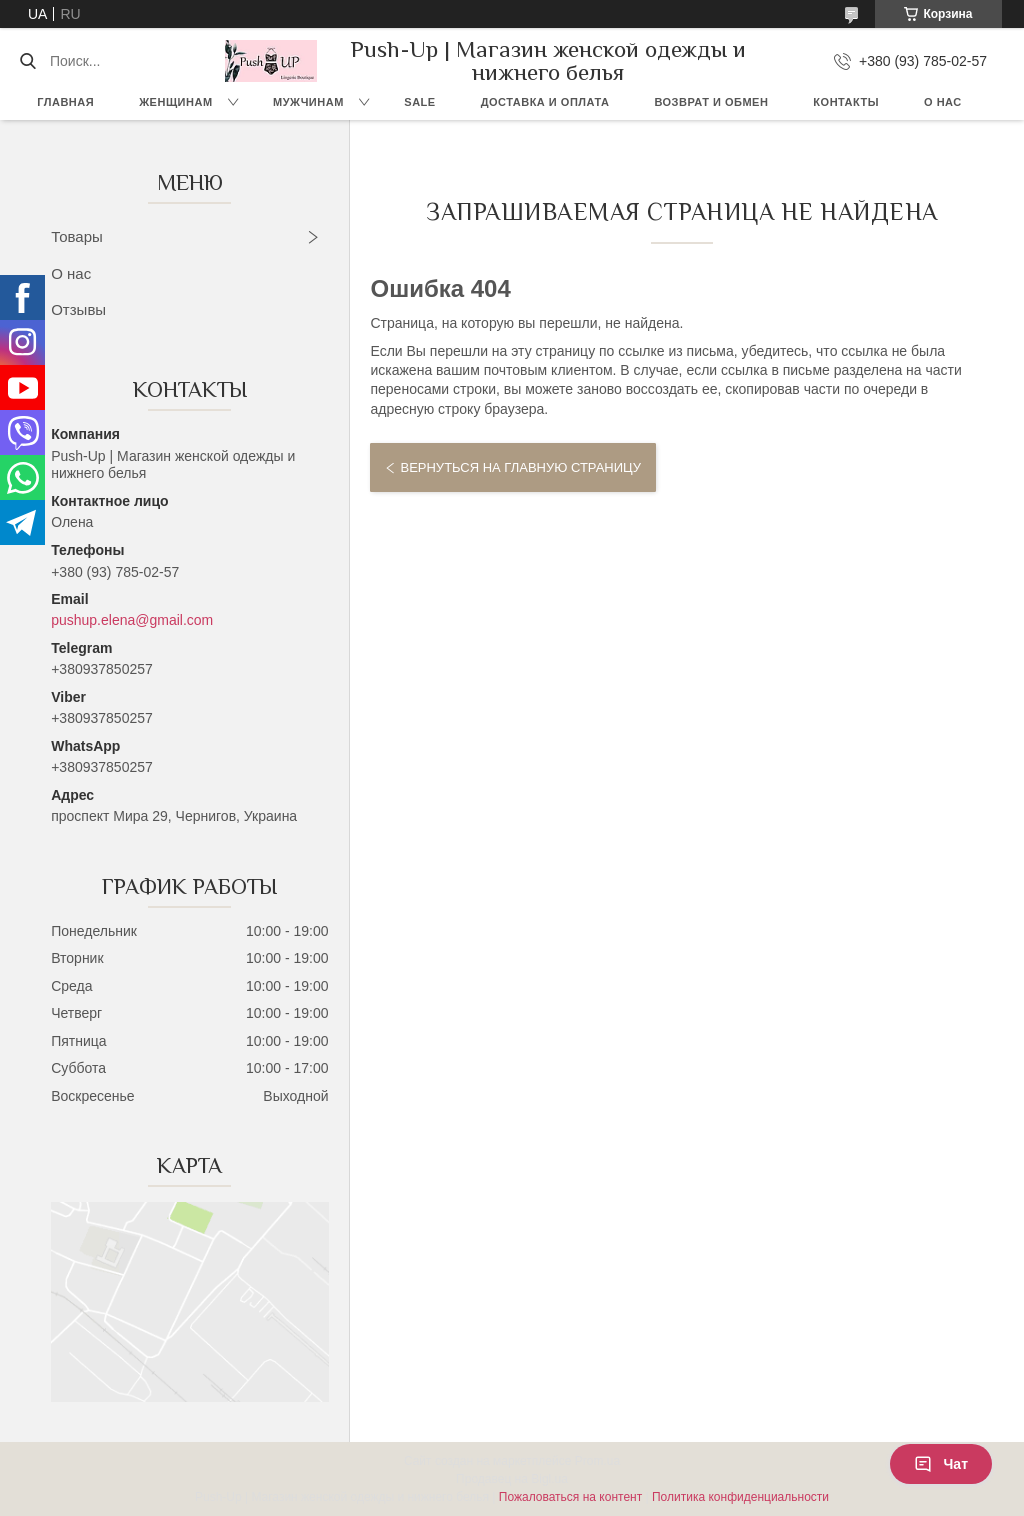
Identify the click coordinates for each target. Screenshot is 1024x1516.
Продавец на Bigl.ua (512, 1479)
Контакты (846, 102)
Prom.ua (597, 1461)
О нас (943, 102)
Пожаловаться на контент (570, 1497)
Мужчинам (308, 102)
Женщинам (175, 102)
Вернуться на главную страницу (520, 467)
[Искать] (27, 61)
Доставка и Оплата (545, 102)
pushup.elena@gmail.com (132, 620)
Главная (65, 102)
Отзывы (78, 309)
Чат (941, 1464)
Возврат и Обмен (711, 102)
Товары (77, 236)
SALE (419, 102)
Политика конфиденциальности (740, 1497)
